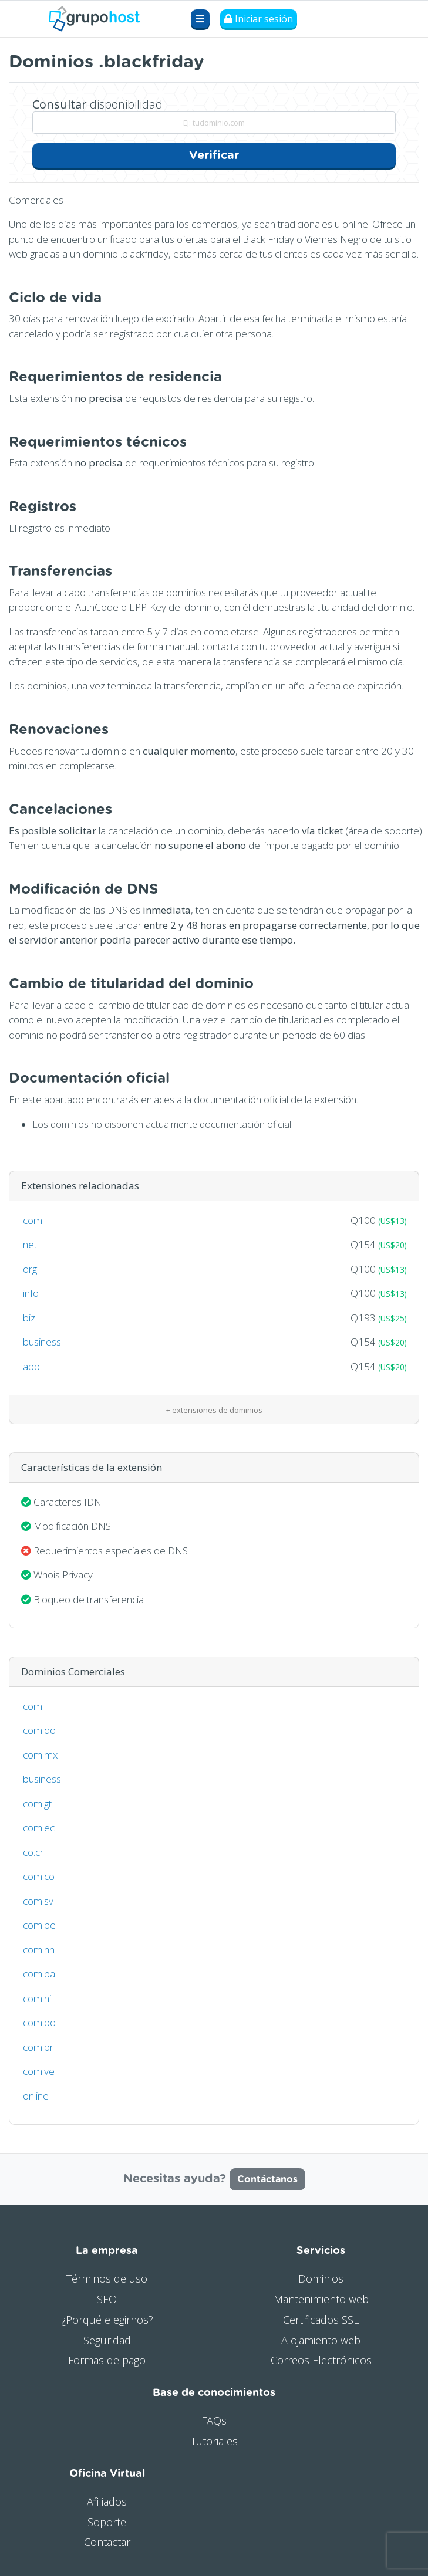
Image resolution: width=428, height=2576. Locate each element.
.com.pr (37, 2047)
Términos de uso (106, 2278)
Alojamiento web (320, 2340)
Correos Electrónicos (321, 2360)
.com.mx (39, 1755)
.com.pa (38, 1973)
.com (31, 1220)
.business (41, 1341)
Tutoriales (214, 2441)
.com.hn (38, 1949)
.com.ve (38, 2071)
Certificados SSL (321, 2320)
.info (30, 1293)
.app (30, 1366)
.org (29, 1269)
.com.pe (38, 1925)
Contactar (107, 2542)
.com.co (38, 1876)
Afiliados (107, 2501)
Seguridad (107, 2340)
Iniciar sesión (258, 18)
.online (35, 2095)
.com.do (38, 1730)
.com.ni (36, 1998)
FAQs (214, 2420)
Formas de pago (107, 2360)
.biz (28, 1317)
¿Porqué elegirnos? (107, 2320)
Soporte (106, 2522)
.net (29, 1244)
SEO (107, 2299)
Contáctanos (267, 2179)
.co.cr (32, 1852)
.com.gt (36, 1803)
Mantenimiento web (321, 2299)
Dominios (320, 2278)
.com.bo (38, 2022)
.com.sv (37, 1901)
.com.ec (38, 1827)
